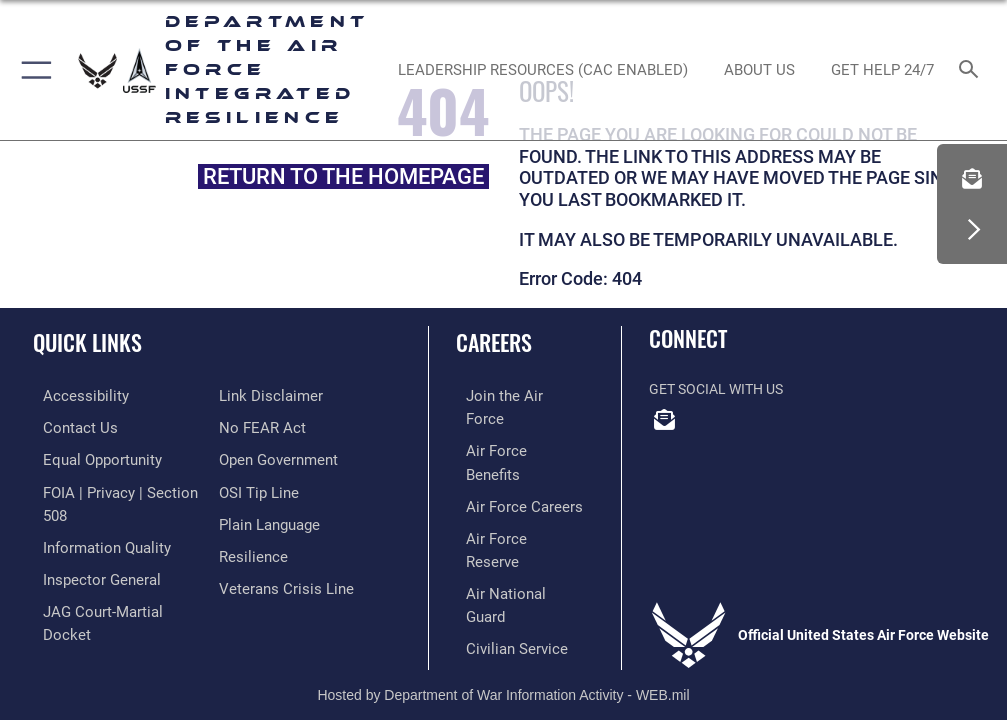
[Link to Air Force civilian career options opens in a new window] (501, 548)
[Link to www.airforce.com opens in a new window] (510, 395)
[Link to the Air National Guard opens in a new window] (513, 518)
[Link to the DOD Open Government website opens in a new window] (275, 456)
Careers (494, 342)
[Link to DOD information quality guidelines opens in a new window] (93, 539)
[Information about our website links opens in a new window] (265, 395)
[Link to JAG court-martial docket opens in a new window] (112, 600)
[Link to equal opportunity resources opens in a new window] (89, 456)
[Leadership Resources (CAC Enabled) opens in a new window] (543, 70)
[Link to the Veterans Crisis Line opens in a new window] (280, 579)
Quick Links (87, 342)
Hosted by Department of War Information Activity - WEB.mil (503, 637)
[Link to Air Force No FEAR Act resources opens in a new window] (258, 426)
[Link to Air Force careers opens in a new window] (509, 456)
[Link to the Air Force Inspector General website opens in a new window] (88, 570)
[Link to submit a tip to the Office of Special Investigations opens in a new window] (255, 487)
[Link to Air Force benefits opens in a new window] (510, 426)
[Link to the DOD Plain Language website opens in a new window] (267, 518)
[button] (32, 70)
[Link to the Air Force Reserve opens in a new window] (509, 487)
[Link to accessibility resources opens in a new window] (71, 395)
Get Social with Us (716, 389)
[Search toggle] (973, 70)
